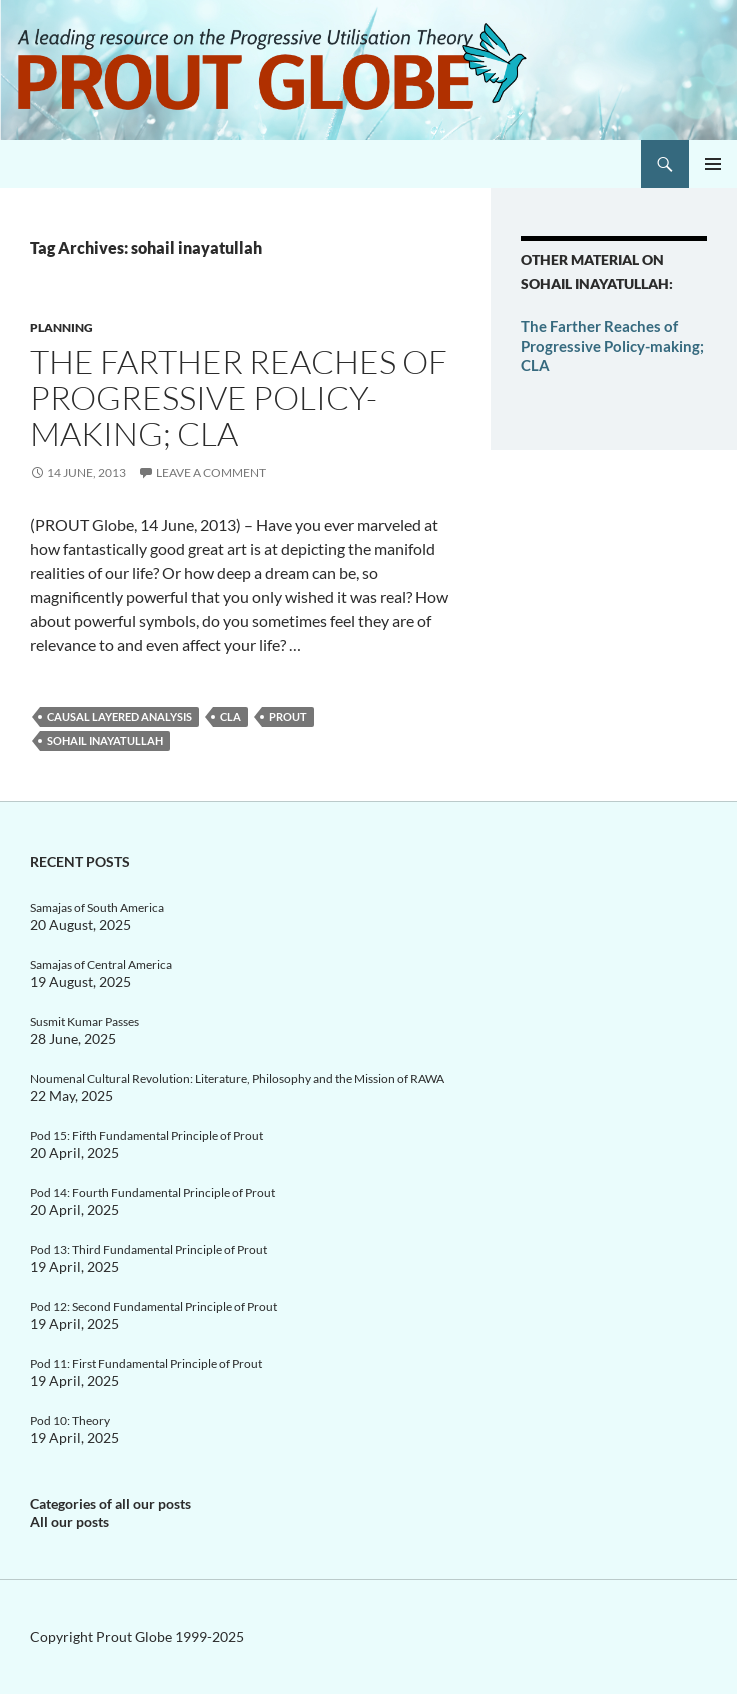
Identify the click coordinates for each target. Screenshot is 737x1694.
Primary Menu (713, 164)
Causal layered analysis (119, 716)
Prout (288, 716)
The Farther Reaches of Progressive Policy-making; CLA (238, 397)
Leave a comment (211, 472)
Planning (61, 327)
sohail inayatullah (105, 740)
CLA (230, 716)
